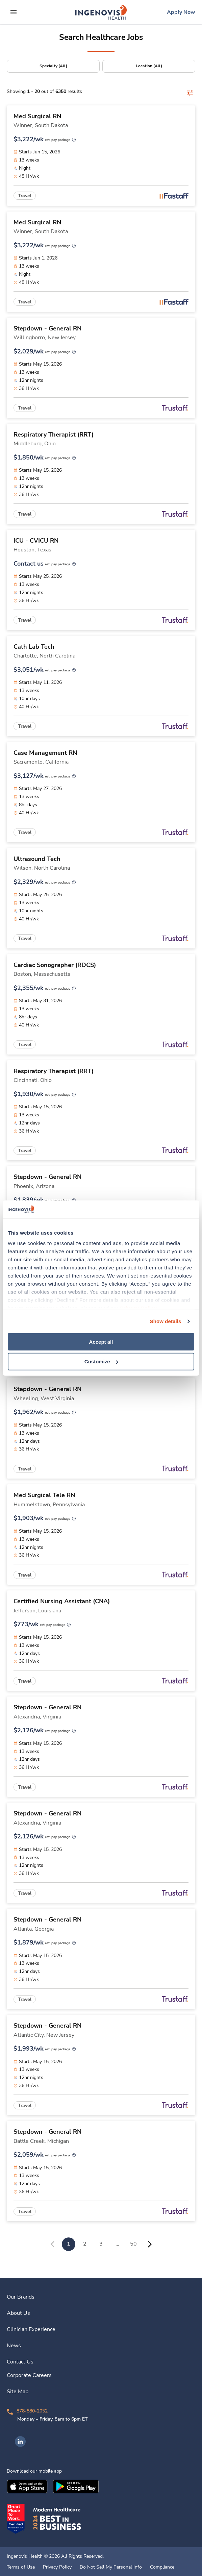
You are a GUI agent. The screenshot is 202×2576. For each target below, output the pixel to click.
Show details (165, 1321)
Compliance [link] (162, 2567)
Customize (101, 1361)
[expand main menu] (13, 12)
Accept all (101, 1341)
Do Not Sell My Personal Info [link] (111, 2567)
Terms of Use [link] (21, 2567)
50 (133, 2244)
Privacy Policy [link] (57, 2567)
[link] (101, 12)
